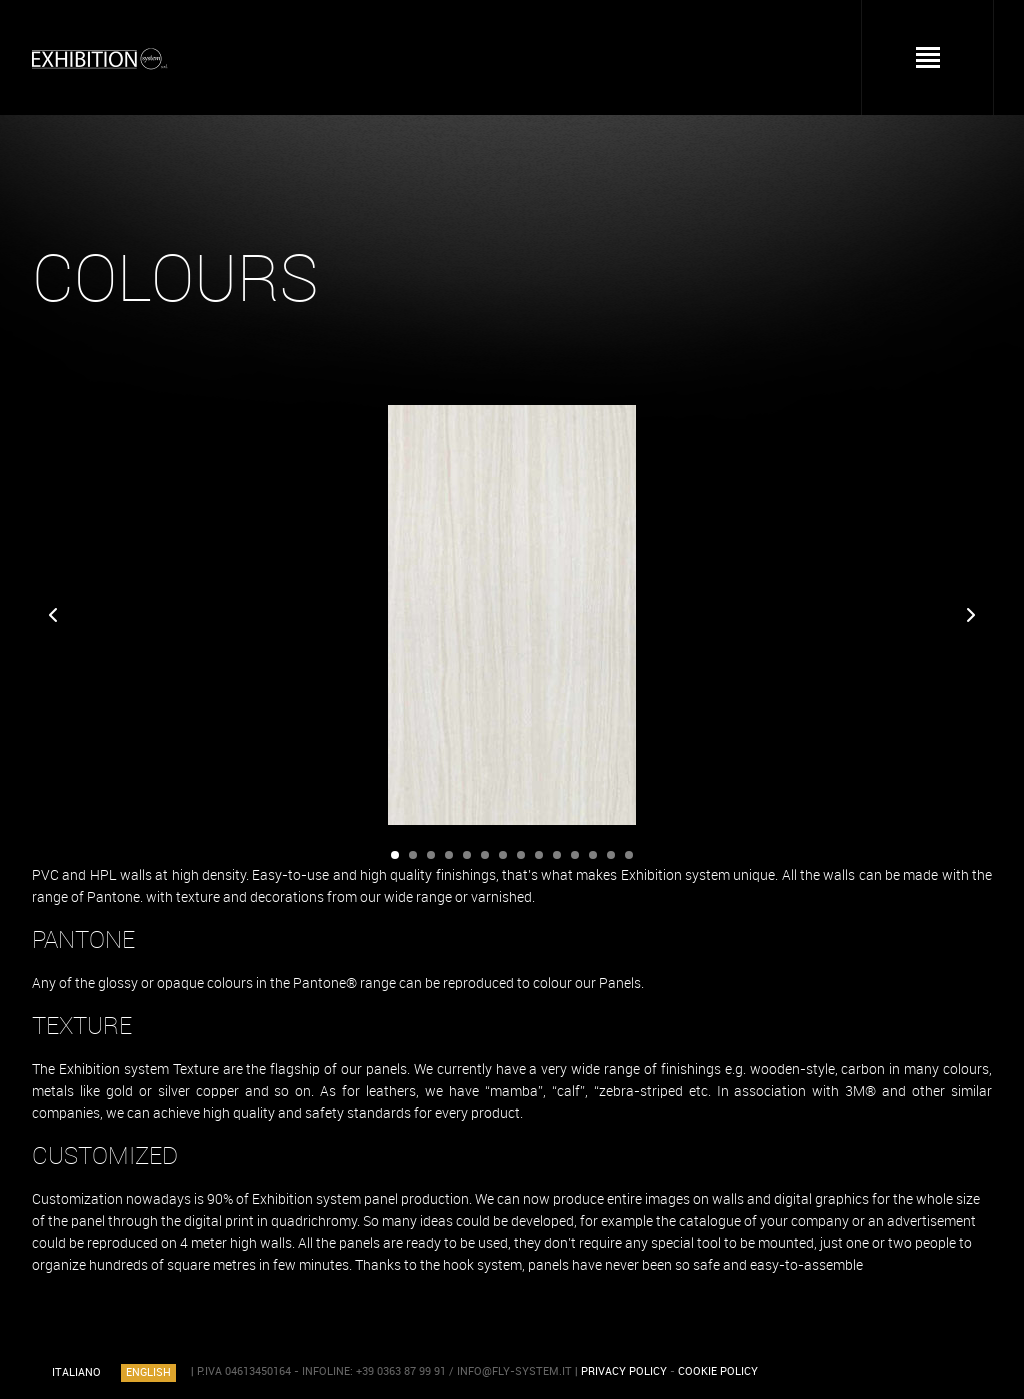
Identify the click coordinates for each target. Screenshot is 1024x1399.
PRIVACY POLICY (624, 1372)
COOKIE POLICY (718, 1372)
